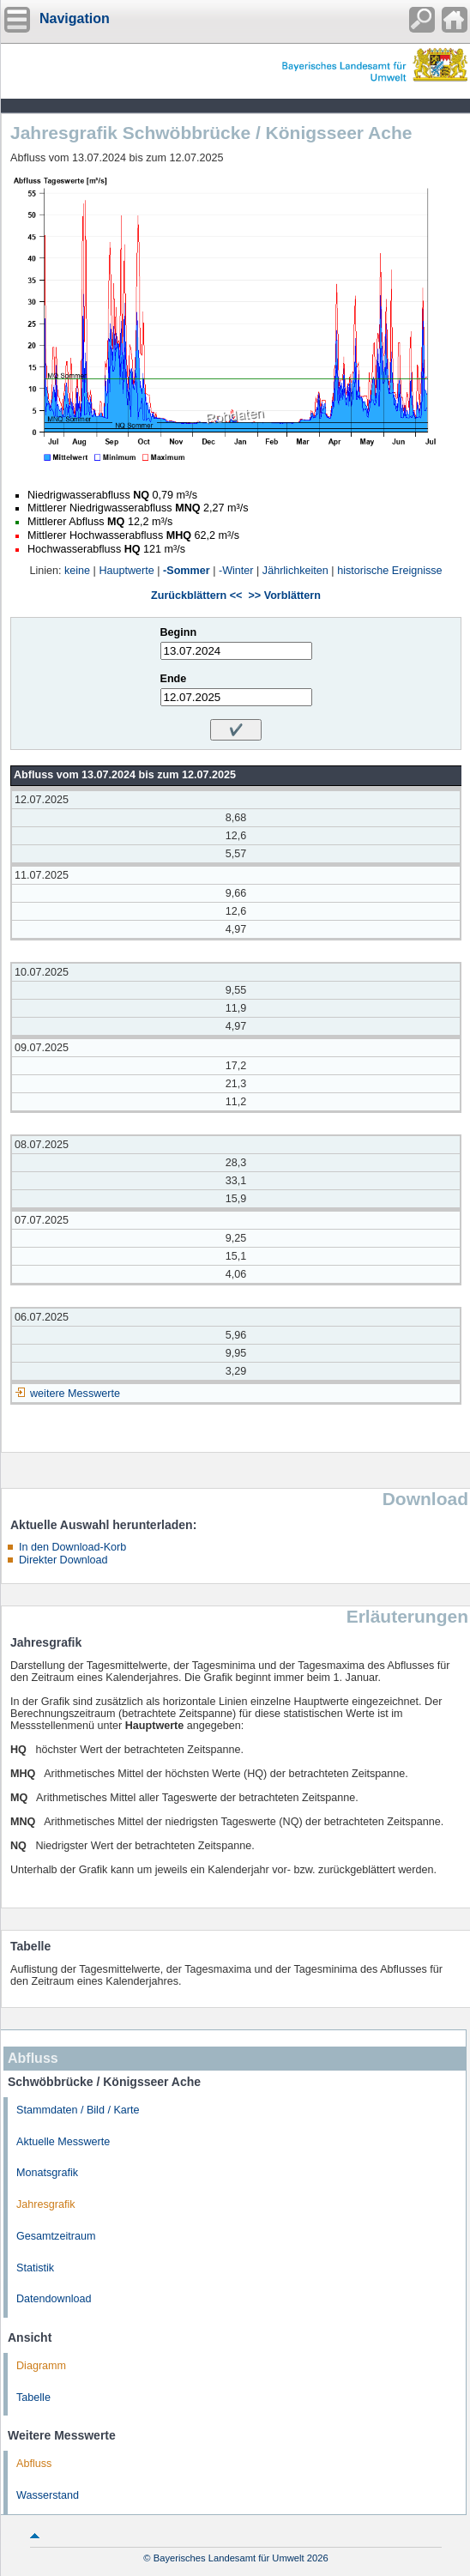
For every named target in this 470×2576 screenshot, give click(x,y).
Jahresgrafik (45, 2204)
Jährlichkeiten (295, 571)
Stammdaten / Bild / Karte (78, 2110)
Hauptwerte (126, 571)
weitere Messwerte (75, 1394)
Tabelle (33, 2398)
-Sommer (186, 571)
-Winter (236, 571)
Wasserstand (47, 2495)
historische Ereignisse (390, 571)
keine (77, 571)
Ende (173, 679)
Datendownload (54, 2299)
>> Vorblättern (284, 596)
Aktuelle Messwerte (63, 2142)
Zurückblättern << (196, 596)
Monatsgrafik (47, 2173)
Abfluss (33, 2464)
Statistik (35, 2268)
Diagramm (41, 2366)
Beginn (178, 632)
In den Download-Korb (72, 1547)
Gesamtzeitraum (55, 2236)
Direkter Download (63, 1560)
